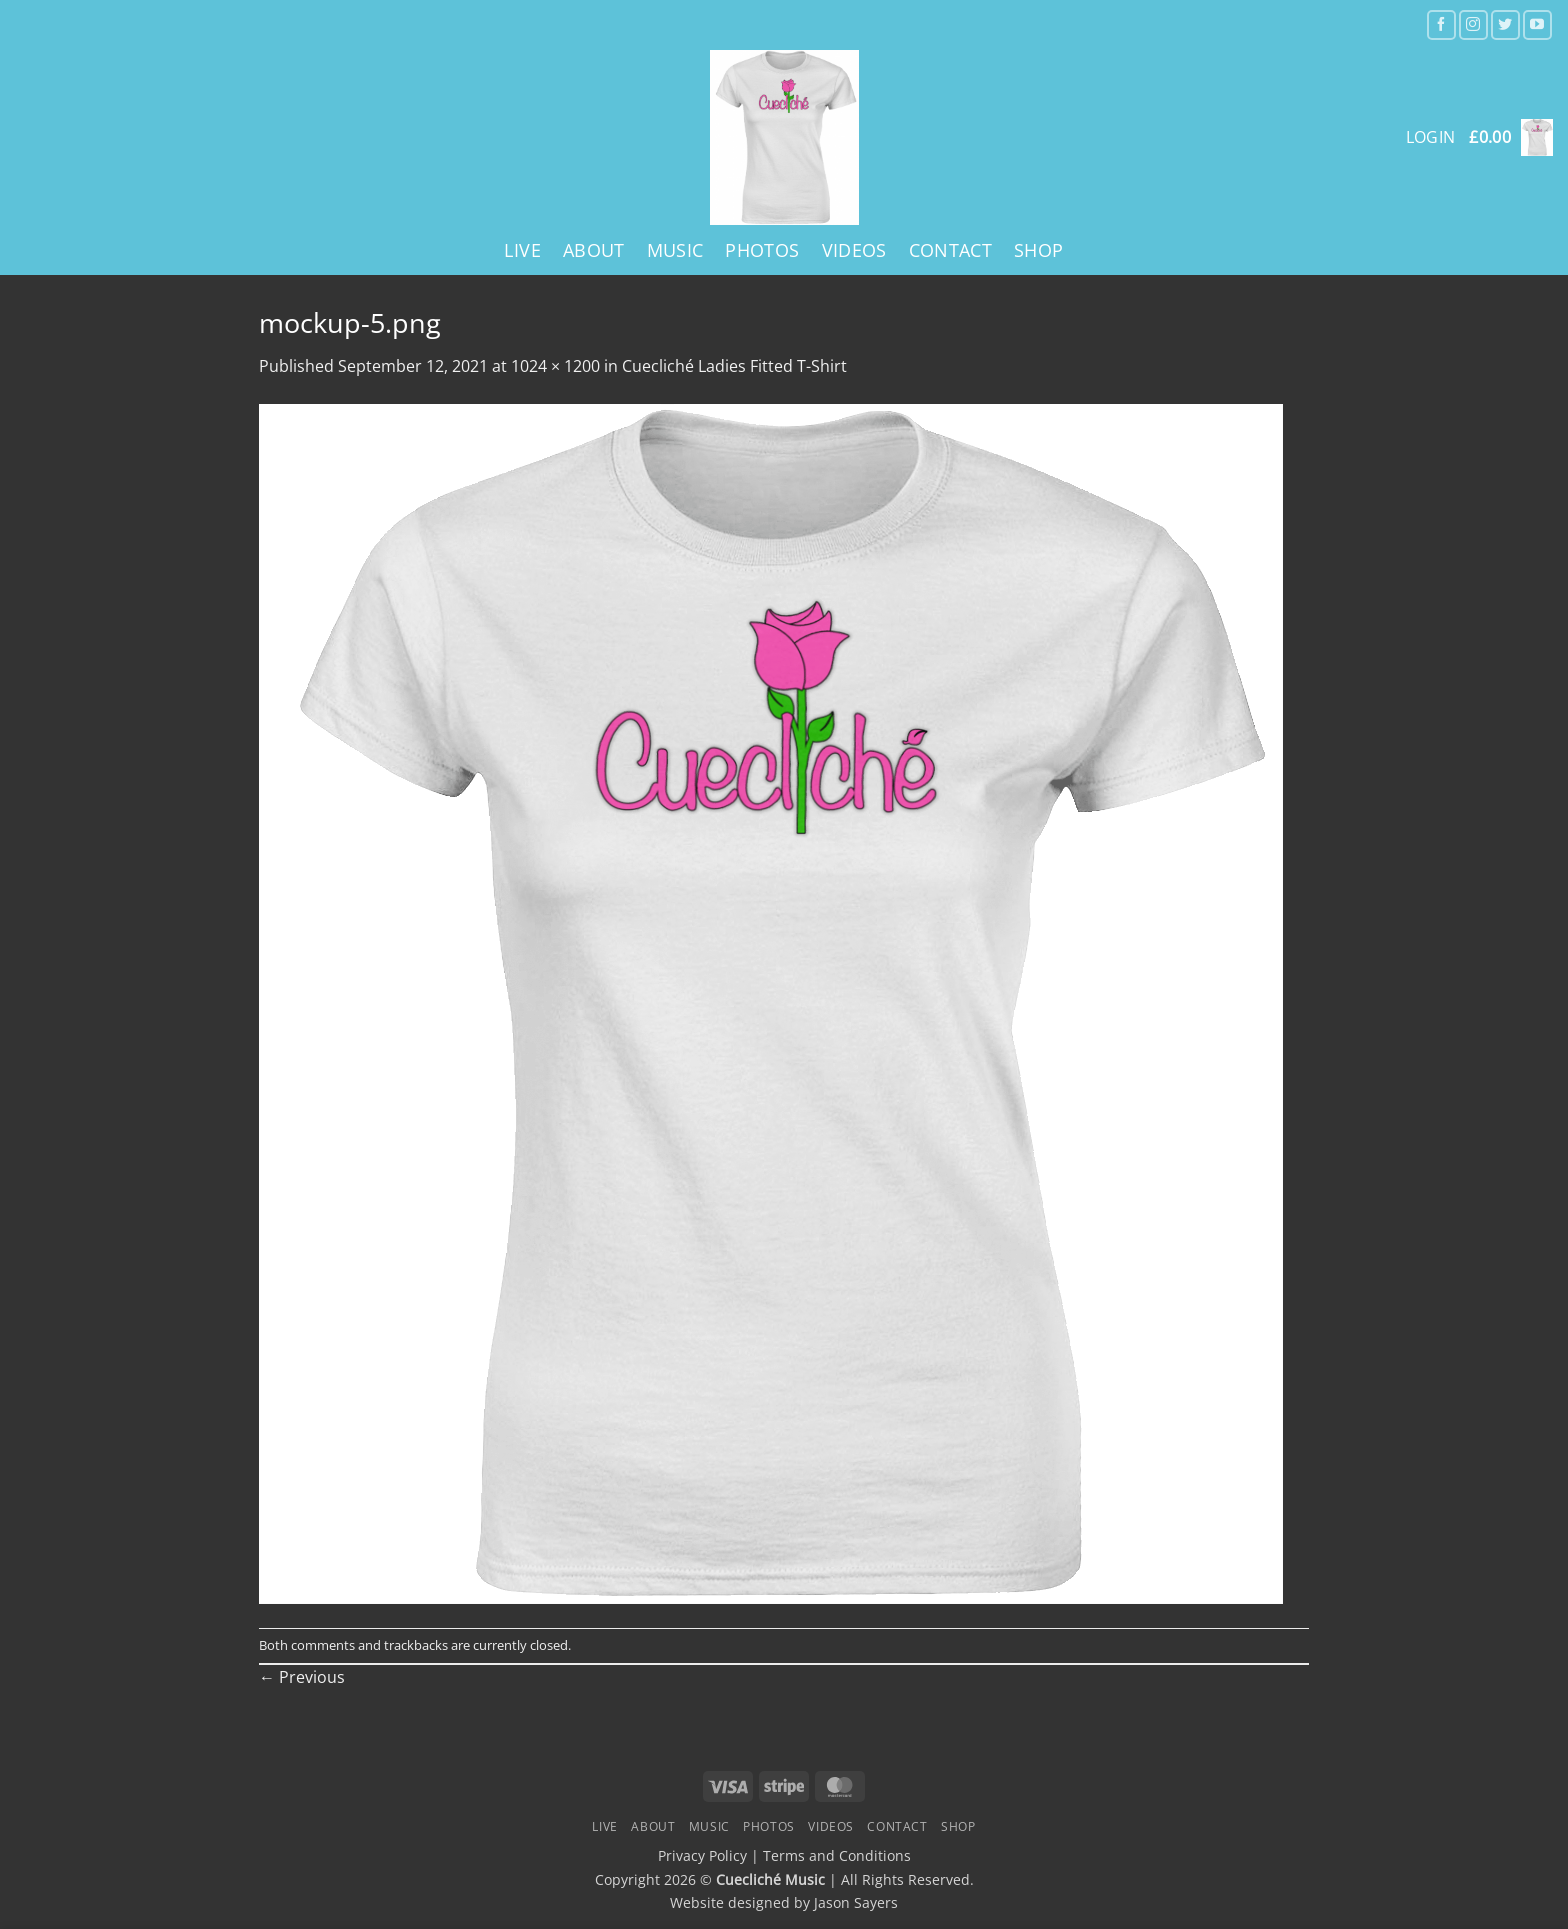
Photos (762, 250)
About (594, 250)
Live (522, 250)
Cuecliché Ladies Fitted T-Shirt (734, 366)
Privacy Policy (702, 1855)
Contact (950, 250)
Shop (1038, 250)
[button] (1511, 137)
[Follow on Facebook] (1441, 24)
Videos (854, 250)
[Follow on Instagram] (1473, 24)
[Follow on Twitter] (1505, 24)
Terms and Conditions (837, 1855)
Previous (302, 1677)
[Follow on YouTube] (1537, 24)
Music (675, 250)
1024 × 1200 (555, 366)
